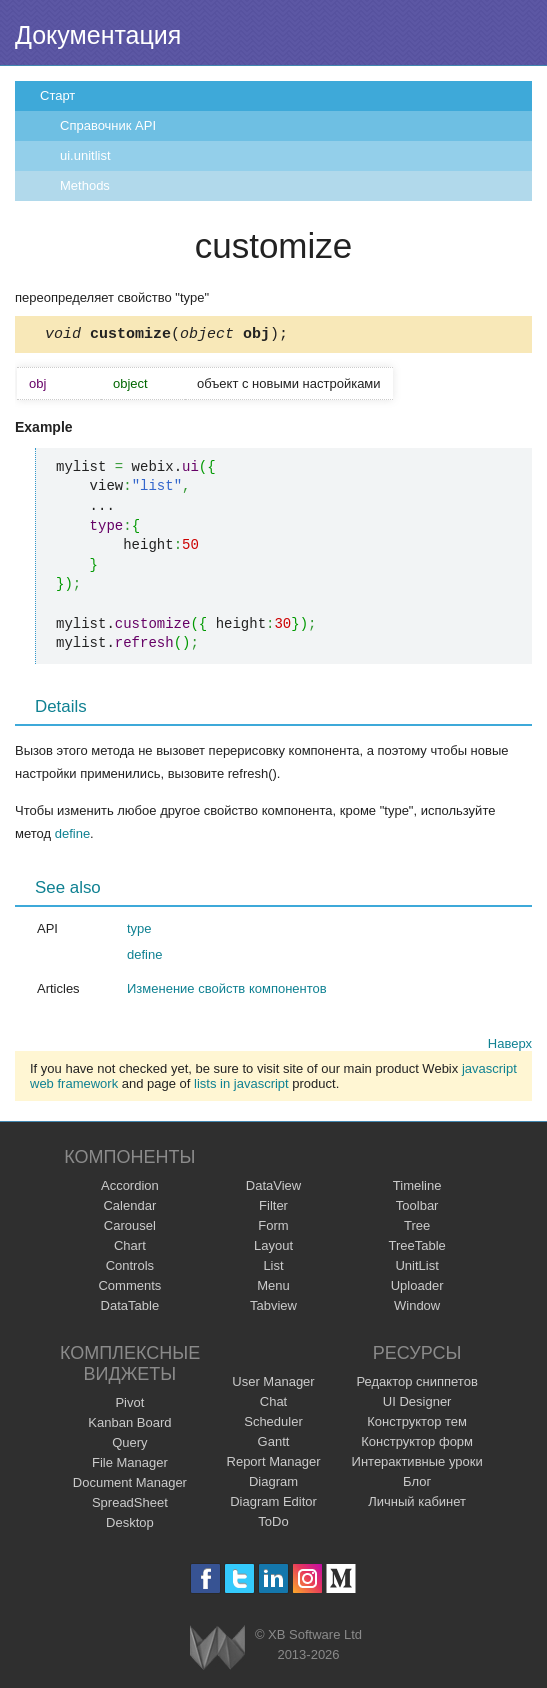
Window (417, 1308)
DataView (273, 1188)
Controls (130, 1268)
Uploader (417, 1288)
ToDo (273, 1524)
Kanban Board (129, 1425)
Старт (57, 95)
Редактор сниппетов (416, 1384)
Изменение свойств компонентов (227, 991)
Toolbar (417, 1208)
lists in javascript (241, 1086)
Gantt (274, 1444)
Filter (273, 1208)
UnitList (416, 1268)
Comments (129, 1288)
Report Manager (274, 1464)
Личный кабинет (417, 1504)
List (273, 1268)
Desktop (130, 1525)
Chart (130, 1248)
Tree (417, 1228)
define (72, 836)
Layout (273, 1248)
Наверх (510, 1046)
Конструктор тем (417, 1424)
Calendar (129, 1208)
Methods (85, 185)
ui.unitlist (85, 155)
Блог (417, 1484)
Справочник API (108, 125)
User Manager (273, 1384)
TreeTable (416, 1248)
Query (129, 1445)
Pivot (129, 1405)
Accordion (130, 1188)
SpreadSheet (130, 1505)
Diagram (273, 1484)
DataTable (130, 1308)
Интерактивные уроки (417, 1464)
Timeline (417, 1188)
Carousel (130, 1228)
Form (273, 1228)
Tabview (273, 1308)
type (139, 931)
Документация (98, 35)
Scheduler (273, 1424)
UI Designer (417, 1404)
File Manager (130, 1465)
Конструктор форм (417, 1444)
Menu (273, 1288)
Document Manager (130, 1485)
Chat (273, 1404)
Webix (217, 1650)
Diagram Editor (273, 1504)
